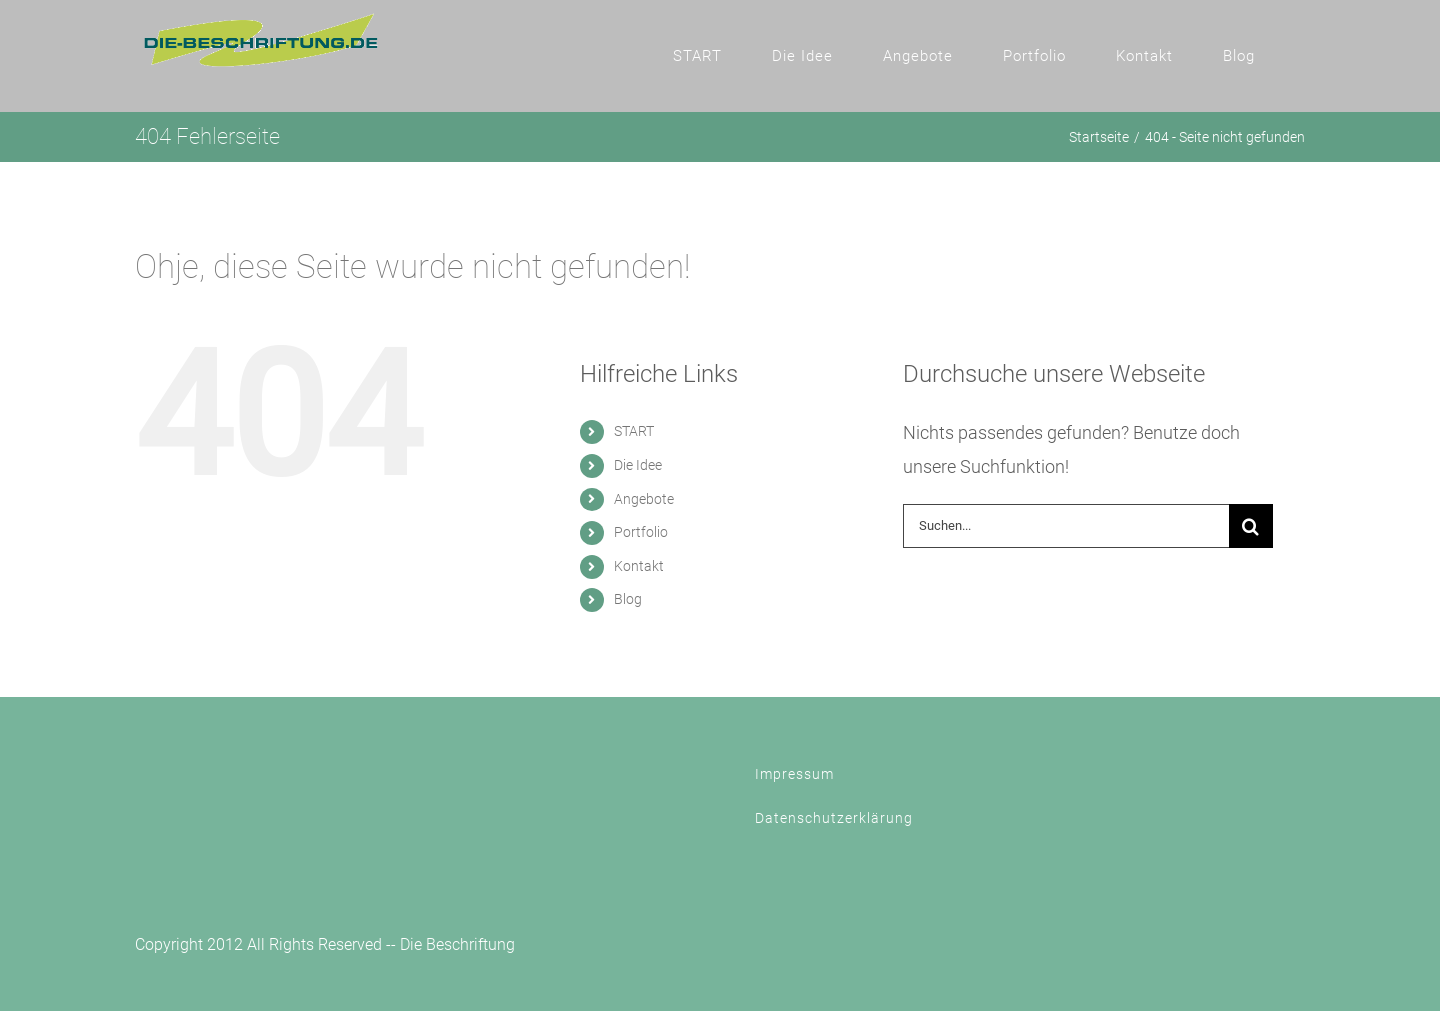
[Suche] (1251, 526)
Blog (628, 599)
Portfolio (641, 532)
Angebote (644, 499)
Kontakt (639, 566)
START (634, 431)
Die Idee (638, 465)
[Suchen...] (1066, 526)
